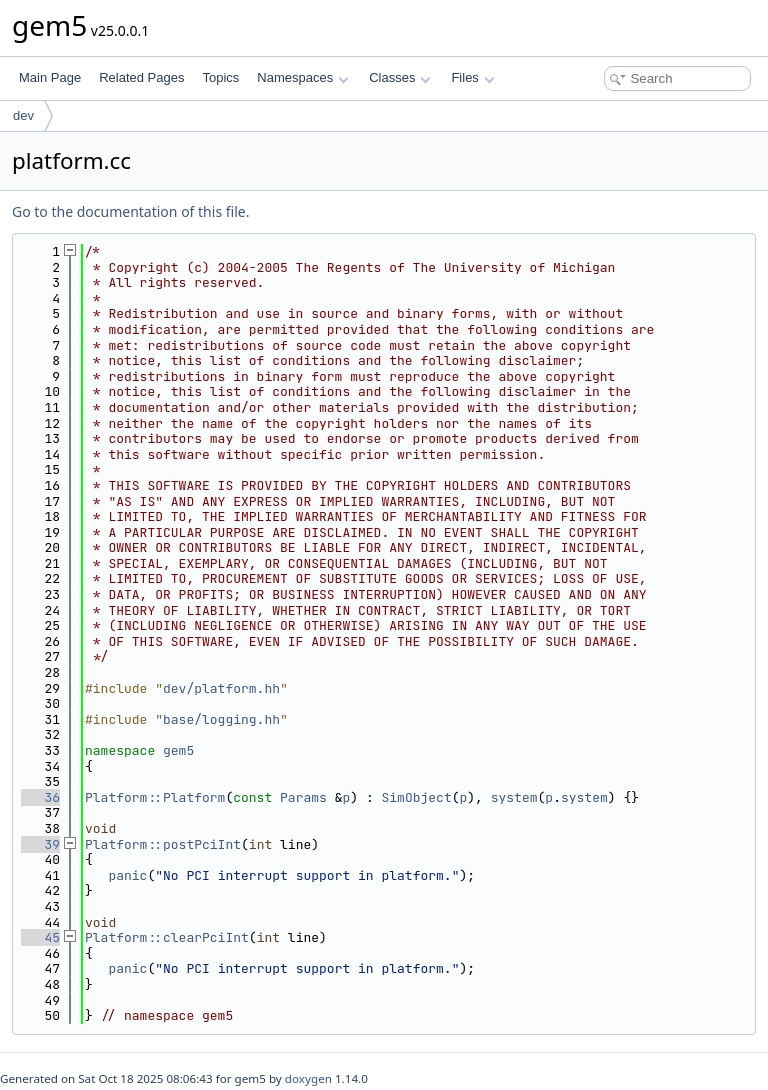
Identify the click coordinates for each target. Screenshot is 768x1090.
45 (40, 937)
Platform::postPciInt (163, 844)
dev (23, 115)
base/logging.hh (221, 719)
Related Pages (141, 77)
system (514, 797)
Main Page (50, 77)
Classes (400, 77)
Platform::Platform (155, 797)
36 (40, 797)
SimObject (416, 797)
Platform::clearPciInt (167, 937)
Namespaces (302, 77)
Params (303, 797)
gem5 (178, 750)
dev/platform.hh (221, 688)
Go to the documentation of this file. (130, 211)
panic (127, 875)
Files (472, 77)
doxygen (308, 1078)
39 (40, 844)
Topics (220, 77)
